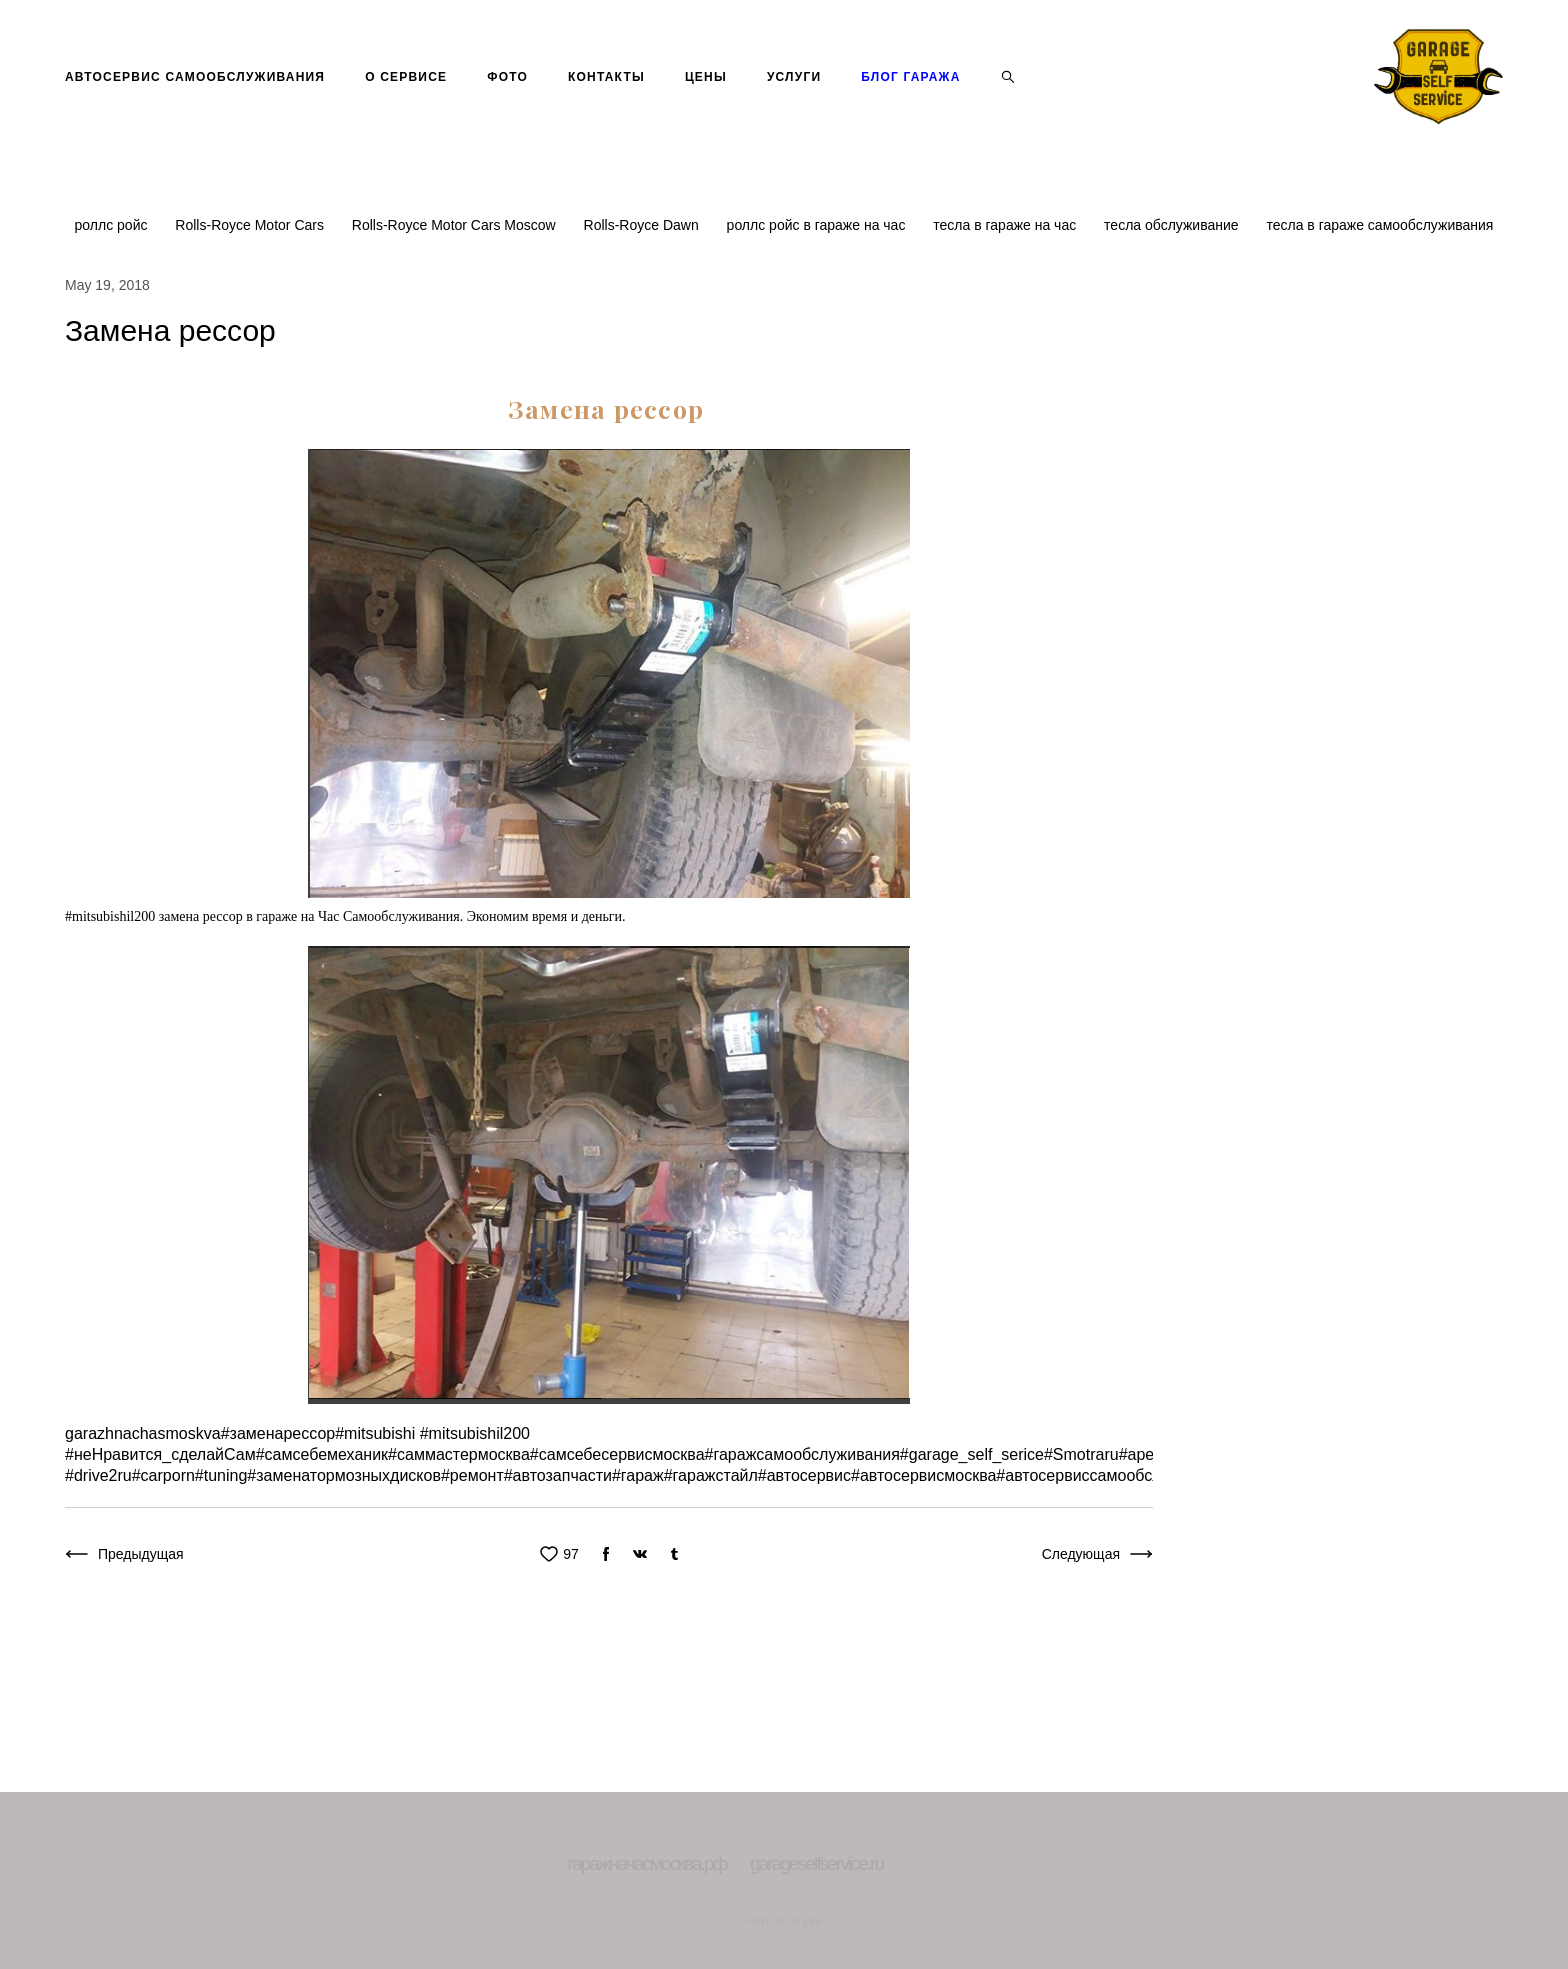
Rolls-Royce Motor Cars (251, 292)
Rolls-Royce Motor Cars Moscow (456, 292)
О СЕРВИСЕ (406, 110)
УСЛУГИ (794, 110)
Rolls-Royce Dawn (643, 292)
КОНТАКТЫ (606, 110)
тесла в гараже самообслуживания (1379, 292)
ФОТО (507, 110)
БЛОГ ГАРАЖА (910, 110)
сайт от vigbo (784, 1923)
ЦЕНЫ (706, 110)
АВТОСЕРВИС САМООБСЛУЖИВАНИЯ (195, 110)
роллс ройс (113, 292)
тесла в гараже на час (1006, 292)
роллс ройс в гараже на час (818, 292)
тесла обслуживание (1173, 292)
